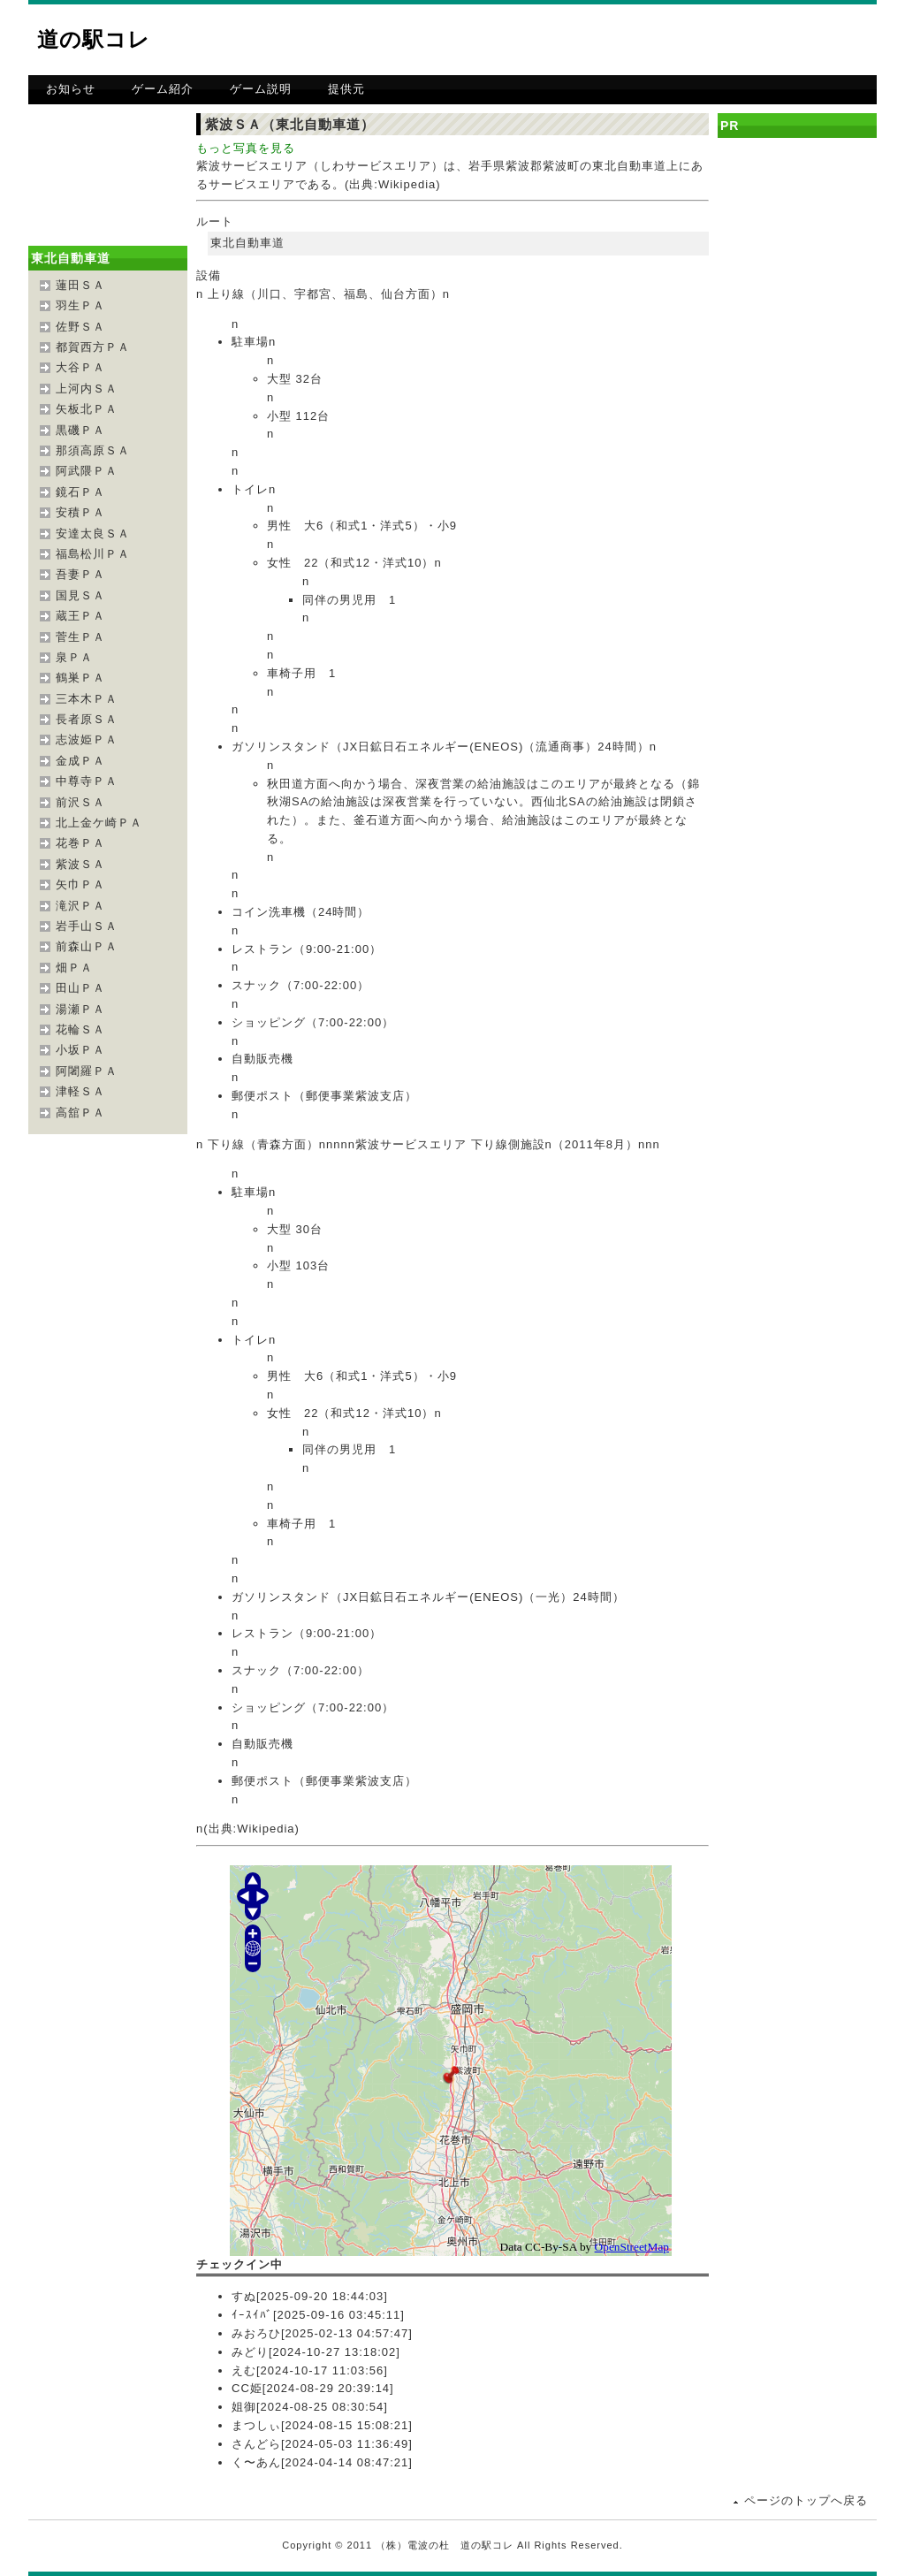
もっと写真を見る (245, 148)
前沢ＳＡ (80, 802)
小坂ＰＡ (80, 1049)
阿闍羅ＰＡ (87, 1071)
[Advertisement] (670, 39)
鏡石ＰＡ (80, 492)
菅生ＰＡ (80, 637)
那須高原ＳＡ (93, 450)
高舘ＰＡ (80, 1112)
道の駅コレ (93, 39)
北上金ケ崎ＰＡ (99, 822)
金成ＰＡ (80, 760)
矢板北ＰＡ (87, 408)
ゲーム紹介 (163, 88)
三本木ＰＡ (87, 698)
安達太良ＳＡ (93, 533)
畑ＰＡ (74, 967)
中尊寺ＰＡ (87, 781)
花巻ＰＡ (80, 843)
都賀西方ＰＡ (93, 347)
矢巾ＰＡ (80, 884)
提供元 (346, 88)
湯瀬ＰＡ (80, 1009)
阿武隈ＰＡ (87, 470)
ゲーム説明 (261, 88)
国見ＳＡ (80, 595)
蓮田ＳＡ (80, 285)
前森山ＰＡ (87, 946)
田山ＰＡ (80, 988)
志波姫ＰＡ (87, 739)
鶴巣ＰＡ (80, 677)
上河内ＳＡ (87, 388)
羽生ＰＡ (80, 305)
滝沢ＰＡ (80, 905)
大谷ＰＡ (80, 367)
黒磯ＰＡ (80, 430)
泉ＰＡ (74, 657)
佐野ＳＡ (80, 326)
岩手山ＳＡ (87, 926)
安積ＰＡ (80, 512)
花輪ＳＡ (80, 1029)
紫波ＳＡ (80, 864)
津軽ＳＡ (80, 1091)
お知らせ (70, 88)
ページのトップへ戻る (806, 2500)
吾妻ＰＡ (80, 574)
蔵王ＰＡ (80, 615)
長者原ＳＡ (87, 719)
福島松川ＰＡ (93, 553)
